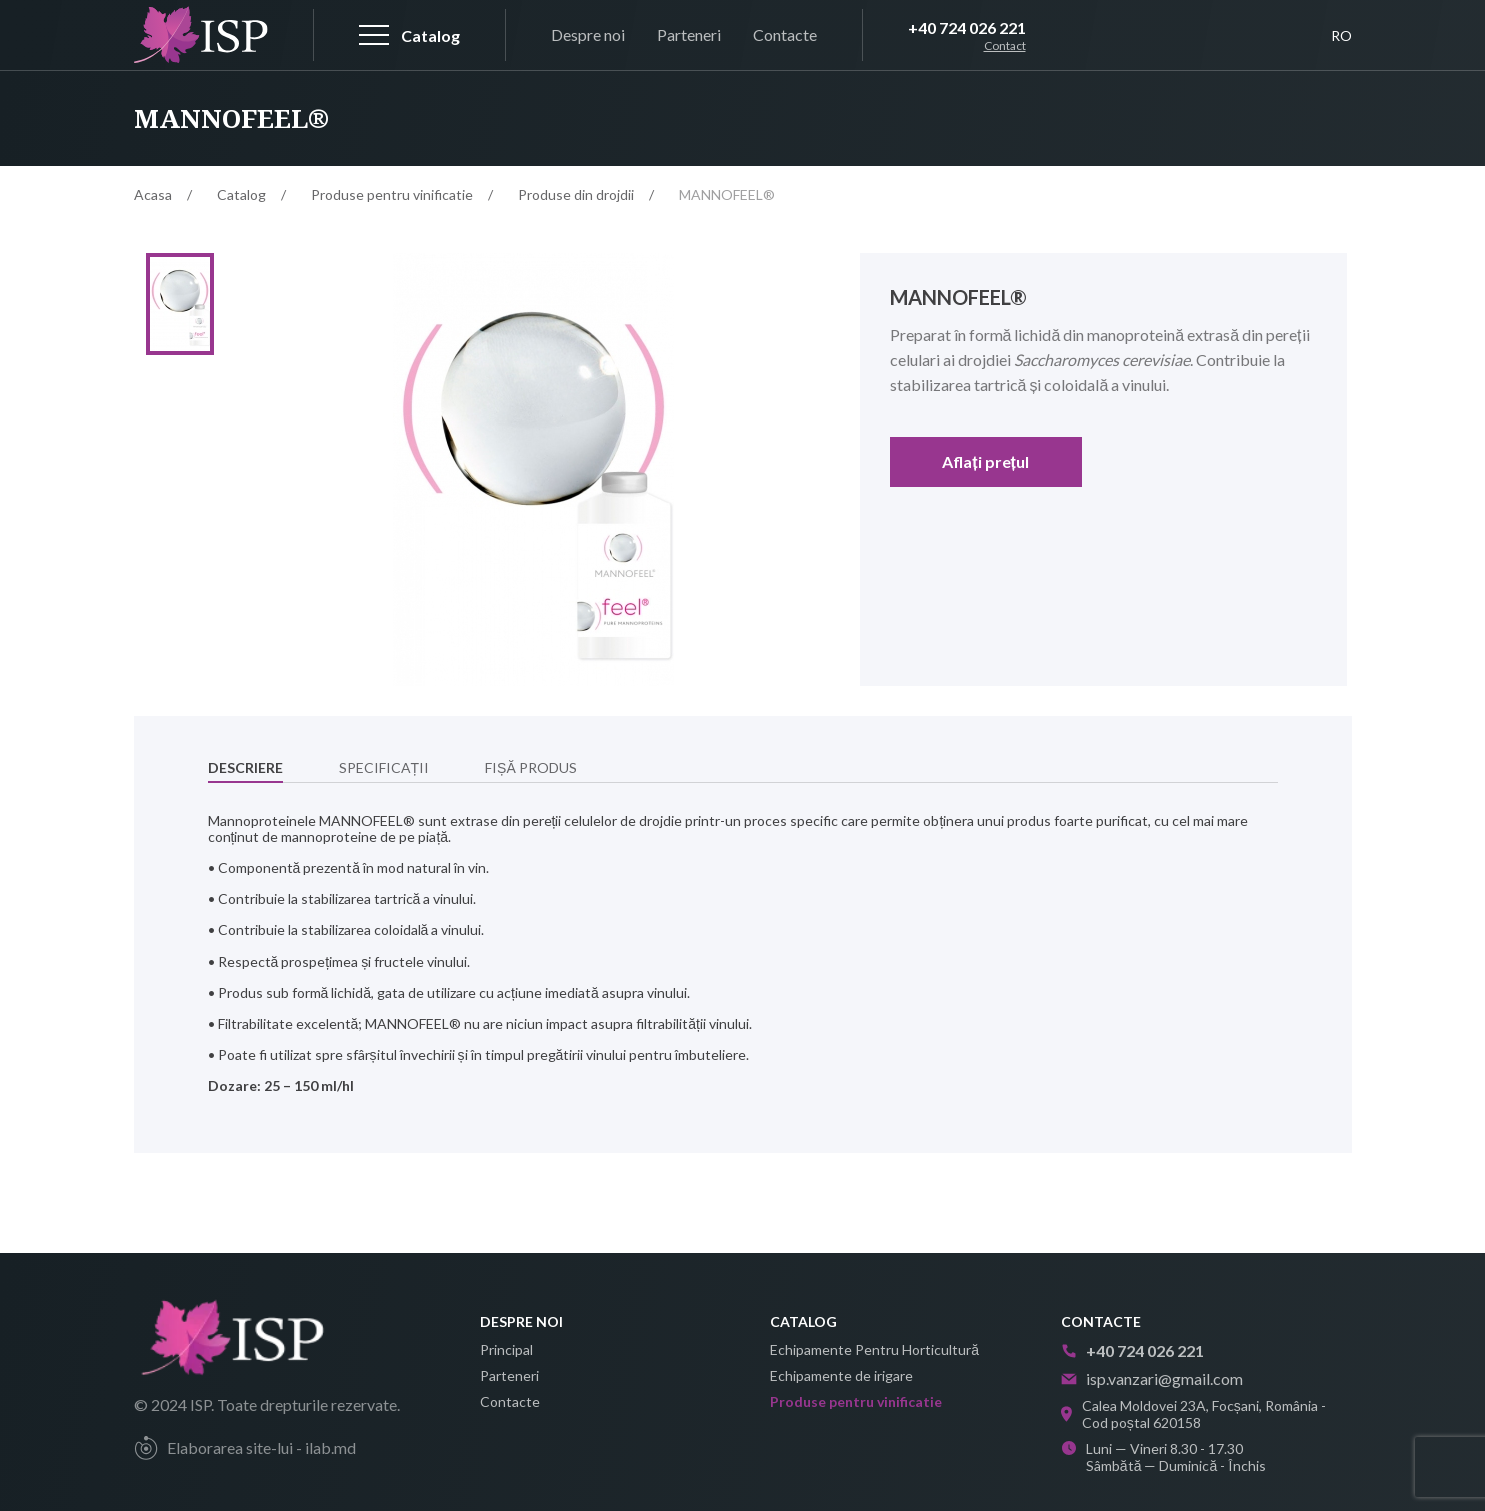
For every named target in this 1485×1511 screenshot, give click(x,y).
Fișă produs (531, 771)
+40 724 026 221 (967, 27)
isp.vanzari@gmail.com (1152, 1378)
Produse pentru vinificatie (392, 194)
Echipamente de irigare (841, 1375)
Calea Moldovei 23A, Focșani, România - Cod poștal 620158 (1193, 1414)
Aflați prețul (985, 461)
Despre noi (588, 34)
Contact (1005, 46)
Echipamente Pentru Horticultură (874, 1349)
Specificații (384, 771)
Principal (506, 1349)
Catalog (241, 194)
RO (1341, 35)
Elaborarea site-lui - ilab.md (245, 1448)
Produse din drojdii (576, 194)
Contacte (785, 34)
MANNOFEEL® (727, 194)
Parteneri (689, 34)
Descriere (245, 771)
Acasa (153, 194)
